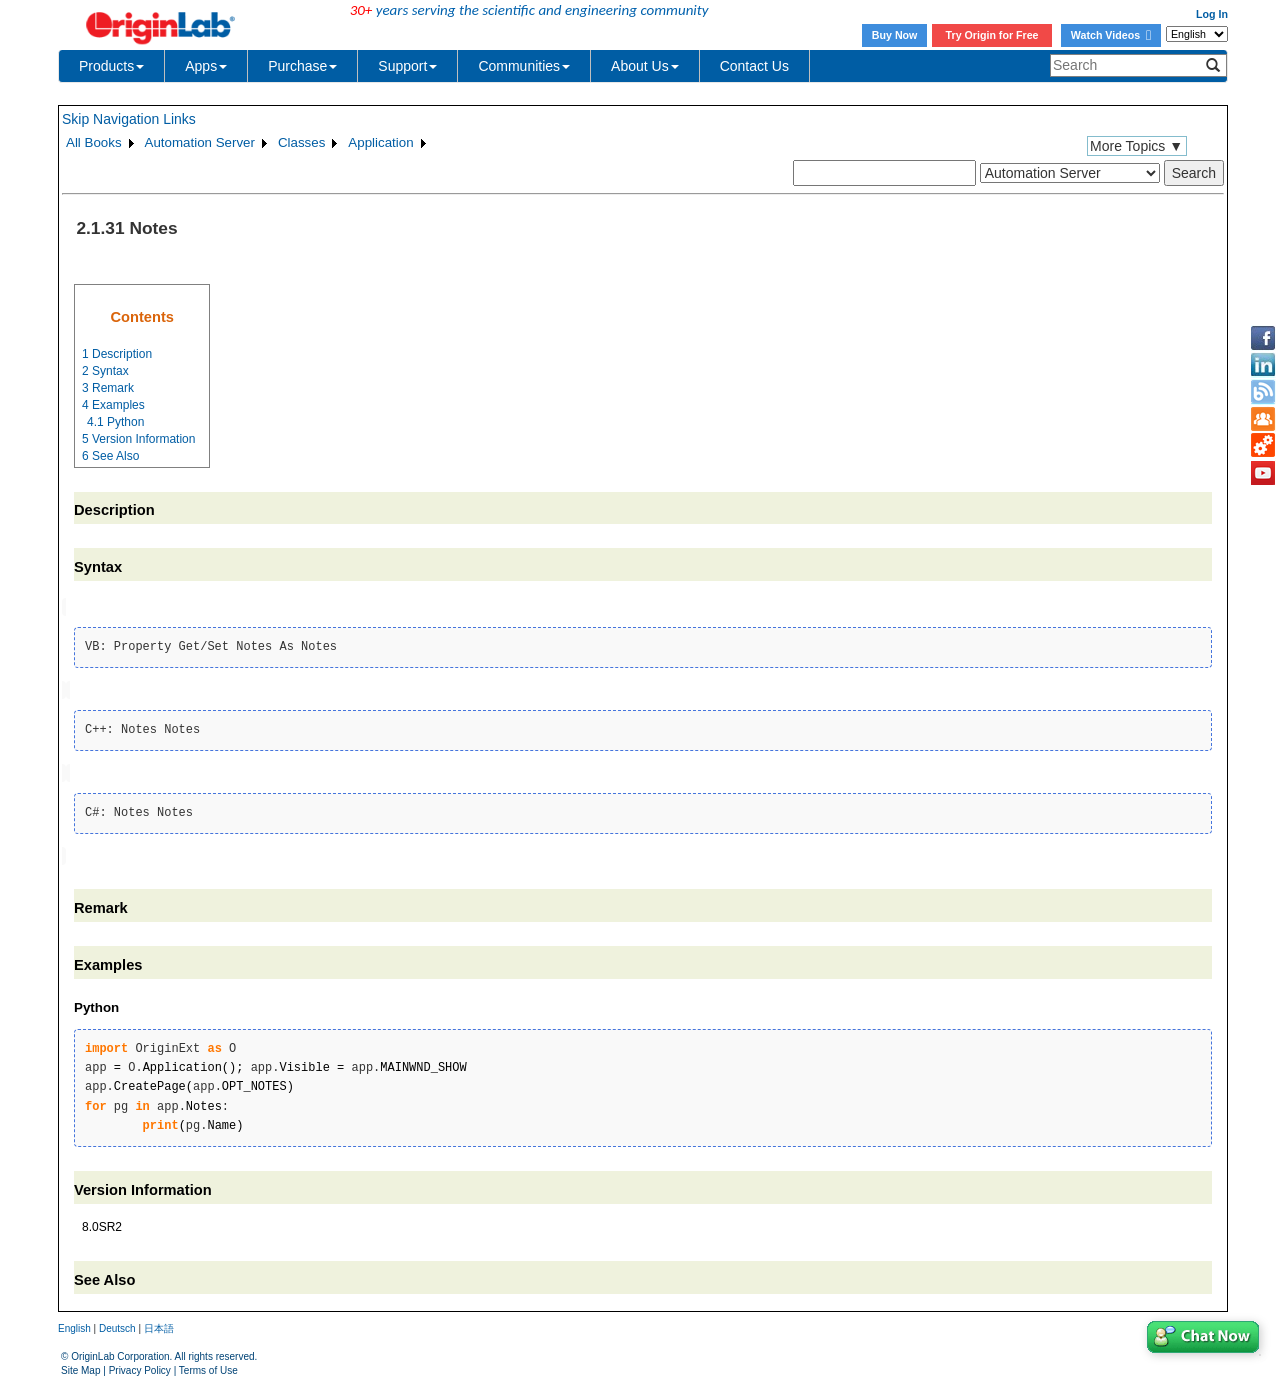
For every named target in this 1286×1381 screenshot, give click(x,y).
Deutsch (117, 1324)
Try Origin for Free (992, 35)
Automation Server (200, 142)
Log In (1212, 14)
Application (380, 142)
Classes (301, 142)
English (74, 1324)
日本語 (159, 1324)
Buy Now (895, 35)
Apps (206, 66)
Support (407, 66)
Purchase (302, 66)
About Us (645, 66)
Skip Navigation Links (129, 119)
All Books (94, 142)
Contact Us (754, 66)
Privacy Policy (140, 1365)
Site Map (80, 1365)
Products (111, 66)
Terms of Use (208, 1365)
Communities (524, 66)
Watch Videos (1111, 35)
